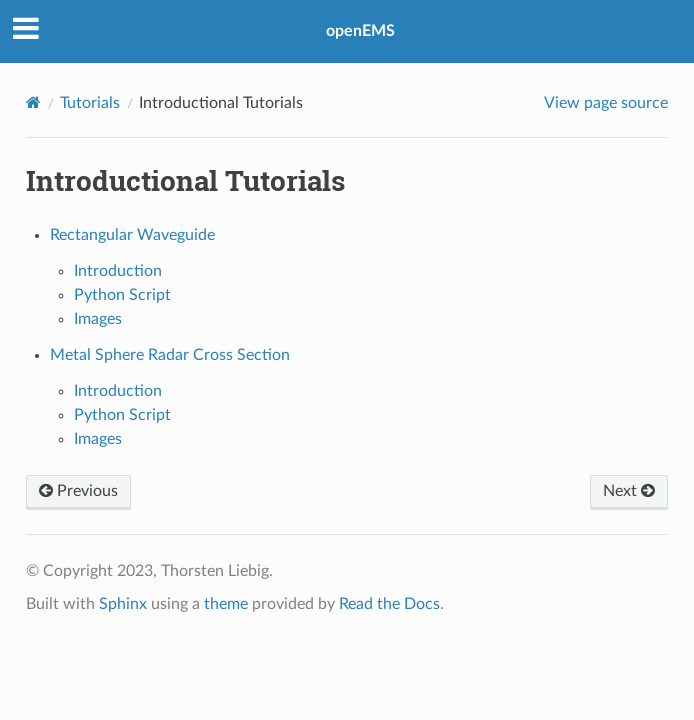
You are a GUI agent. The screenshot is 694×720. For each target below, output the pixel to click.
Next (629, 491)
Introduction (118, 271)
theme (226, 604)
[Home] (33, 102)
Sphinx (123, 604)
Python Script (122, 295)
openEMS (360, 31)
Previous (78, 491)
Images (98, 319)
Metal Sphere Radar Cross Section (170, 355)
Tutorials (90, 103)
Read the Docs (389, 604)
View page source (606, 103)
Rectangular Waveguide (132, 235)
